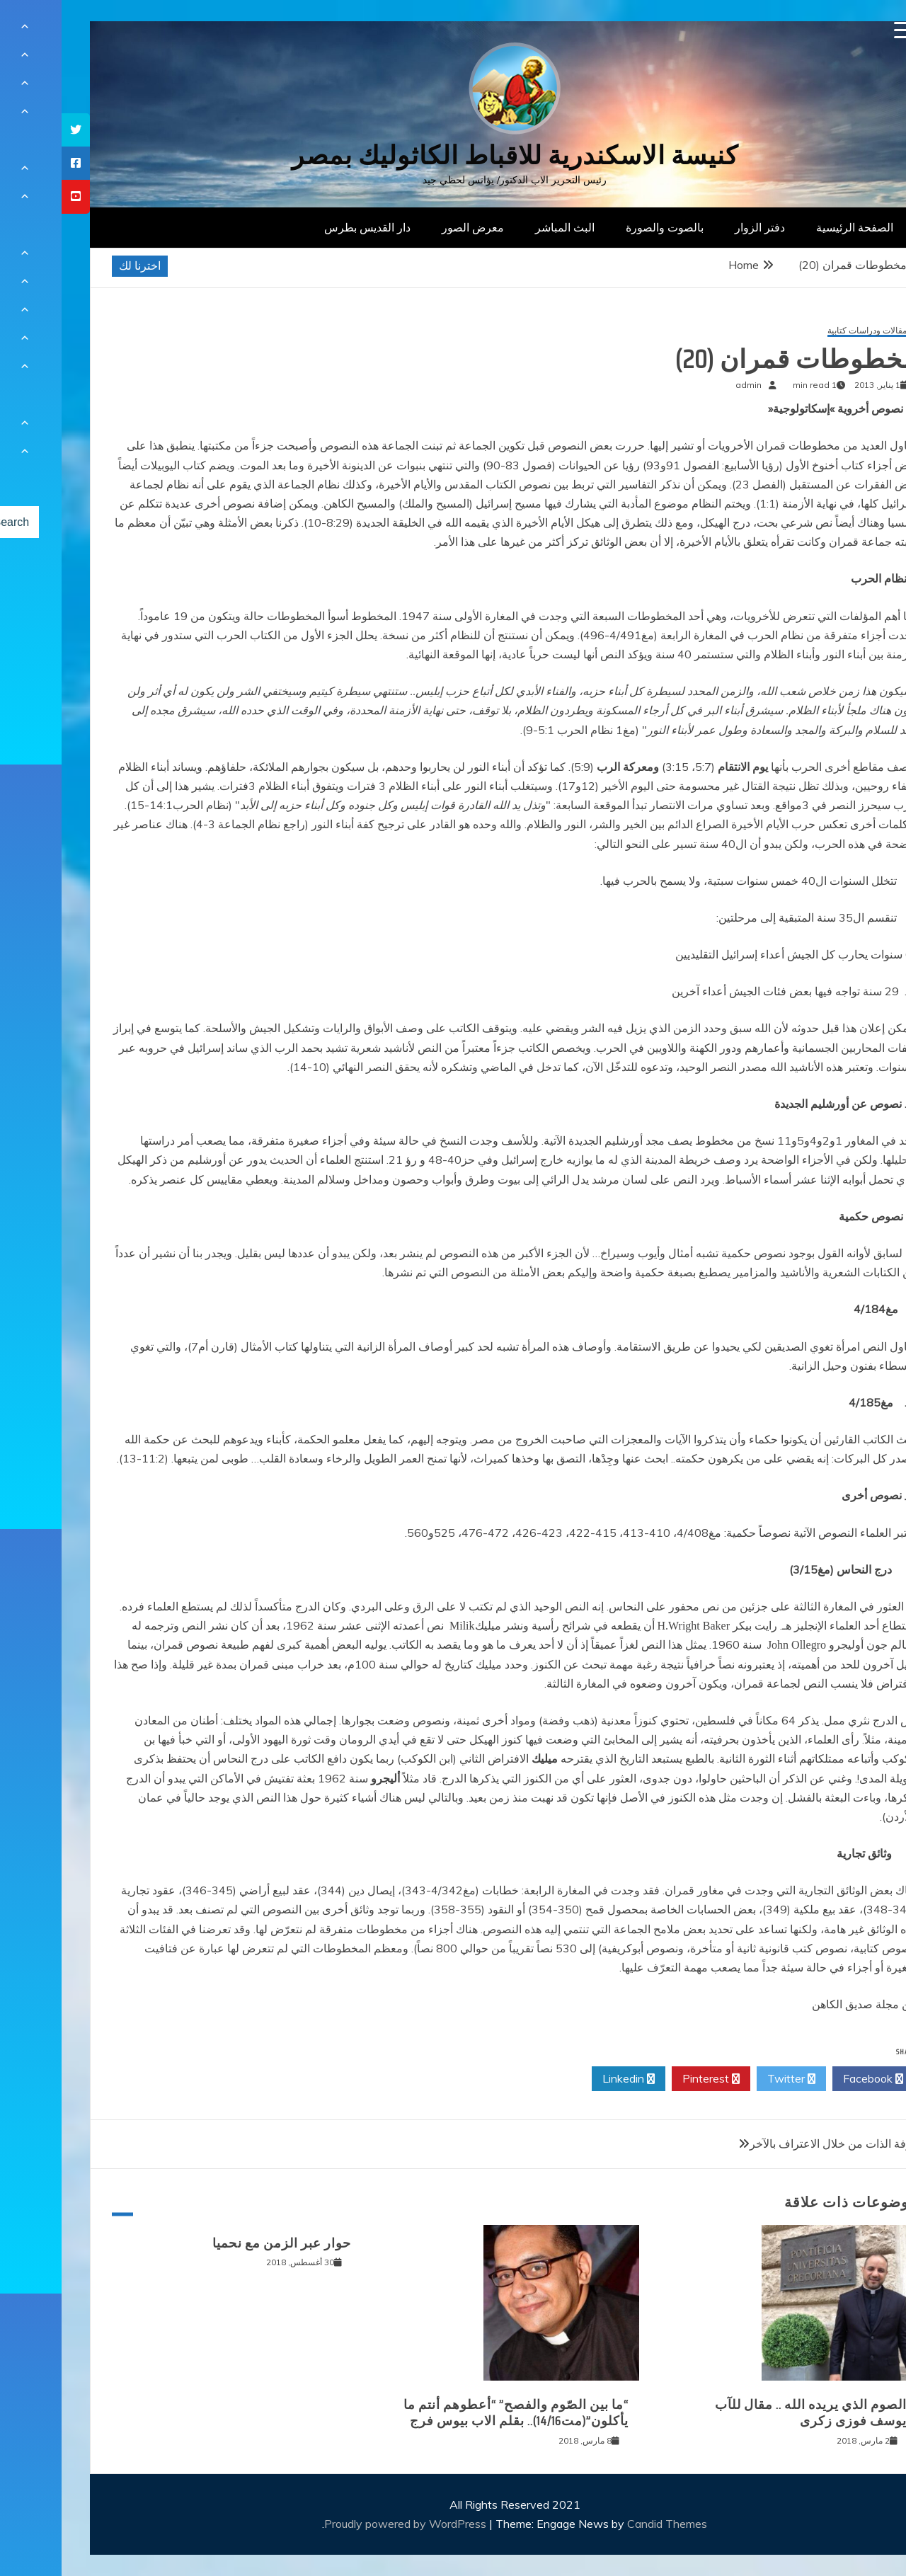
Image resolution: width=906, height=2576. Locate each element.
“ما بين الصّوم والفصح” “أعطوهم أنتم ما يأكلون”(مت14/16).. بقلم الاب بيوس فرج (454, 2413)
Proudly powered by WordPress (345, 2524)
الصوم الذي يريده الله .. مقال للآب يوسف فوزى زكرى (749, 2413)
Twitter (730, 2079)
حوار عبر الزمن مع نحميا (220, 2243)
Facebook (811, 2079)
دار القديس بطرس (306, 227)
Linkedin (567, 2079)
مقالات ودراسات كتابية (805, 331)
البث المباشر (503, 227)
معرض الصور (411, 227)
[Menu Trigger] (841, 30)
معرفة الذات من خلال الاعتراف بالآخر (775, 2143)
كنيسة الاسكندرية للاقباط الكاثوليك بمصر (453, 155)
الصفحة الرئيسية (793, 227)
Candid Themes (606, 2524)
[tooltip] (14, 130)
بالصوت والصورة (603, 227)
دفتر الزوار (698, 227)
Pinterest (649, 2079)
